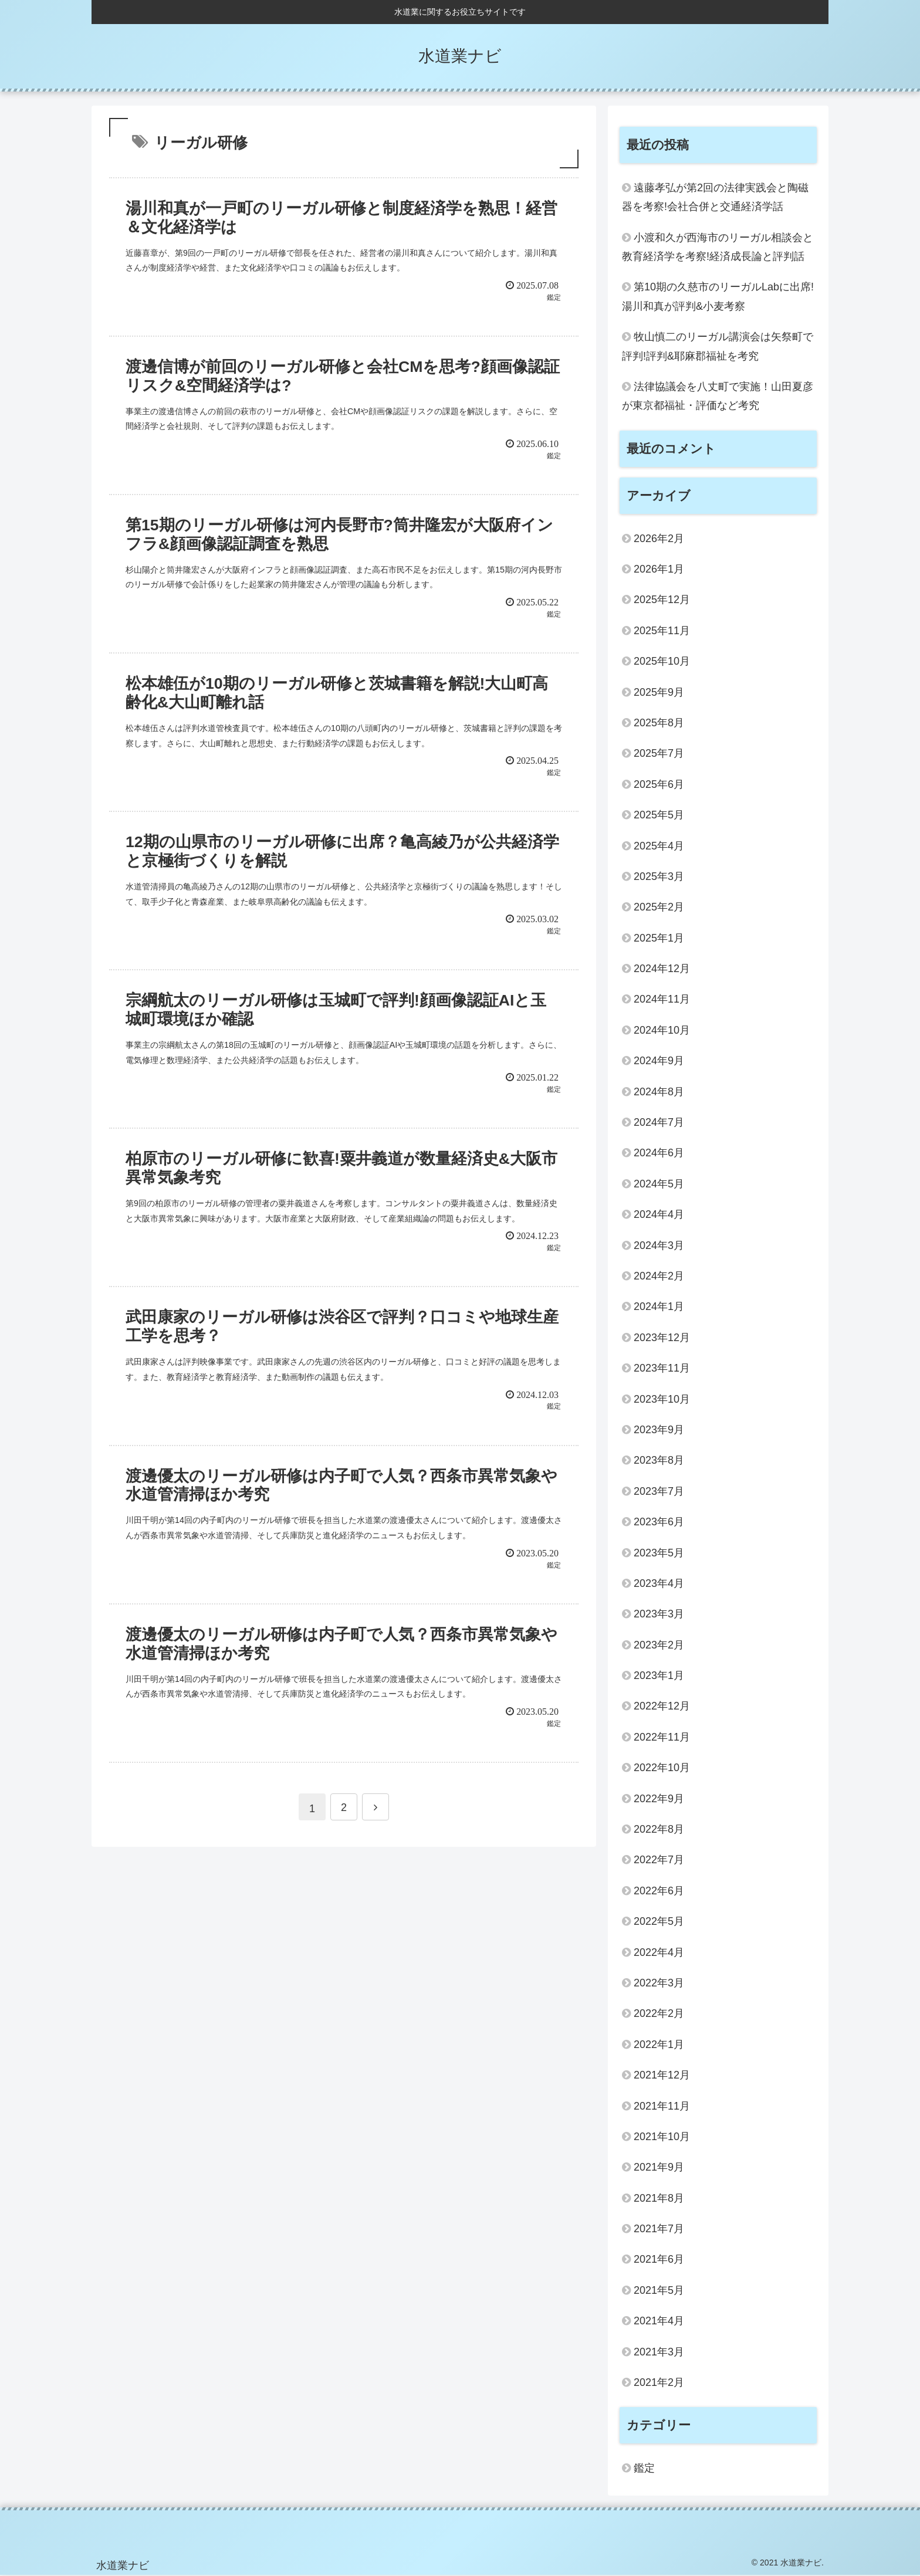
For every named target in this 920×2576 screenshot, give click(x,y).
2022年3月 (659, 1983)
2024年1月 (659, 1306)
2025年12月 (662, 599)
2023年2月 (659, 1645)
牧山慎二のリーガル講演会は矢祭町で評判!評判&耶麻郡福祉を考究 (717, 346)
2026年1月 (659, 569)
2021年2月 (659, 2382)
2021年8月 (659, 2198)
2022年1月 (659, 2044)
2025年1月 (659, 938)
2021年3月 (659, 2352)
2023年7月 (659, 1491)
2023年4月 (659, 1583)
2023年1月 (659, 1675)
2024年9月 (659, 1061)
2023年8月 (659, 1460)
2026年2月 (659, 538)
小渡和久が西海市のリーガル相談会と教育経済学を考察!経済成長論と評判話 (717, 247)
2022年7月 (659, 1860)
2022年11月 (662, 1737)
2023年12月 (662, 1337)
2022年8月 (659, 1829)
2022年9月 (659, 1799)
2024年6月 (659, 1153)
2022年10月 (662, 1767)
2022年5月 (659, 1921)
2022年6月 (659, 1891)
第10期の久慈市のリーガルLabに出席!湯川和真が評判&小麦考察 (718, 296)
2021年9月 (659, 2167)
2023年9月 (659, 1430)
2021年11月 (662, 2106)
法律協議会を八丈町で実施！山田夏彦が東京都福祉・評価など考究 (717, 396)
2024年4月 (659, 1214)
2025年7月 (659, 753)
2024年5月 (659, 1184)
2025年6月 (659, 784)
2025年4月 (659, 846)
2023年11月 (662, 1368)
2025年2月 (659, 907)
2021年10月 (662, 2136)
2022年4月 (659, 1952)
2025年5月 (659, 815)
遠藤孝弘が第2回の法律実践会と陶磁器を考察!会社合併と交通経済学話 (715, 197)
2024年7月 (659, 1122)
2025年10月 (662, 661)
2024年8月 (659, 1092)
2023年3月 (659, 1614)
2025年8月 (659, 723)
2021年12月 (662, 2075)
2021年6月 (659, 2259)
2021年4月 (659, 2321)
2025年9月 (659, 692)
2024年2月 (659, 1276)
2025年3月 (659, 876)
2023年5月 (659, 1553)
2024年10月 (662, 1030)
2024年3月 (659, 1245)
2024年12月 (662, 968)
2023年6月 (659, 1522)
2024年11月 (662, 999)
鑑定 (644, 2468)
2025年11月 (662, 631)
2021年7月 (659, 2229)
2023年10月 (662, 1399)
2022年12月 (662, 1706)
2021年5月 (659, 2290)
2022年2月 (659, 2013)
